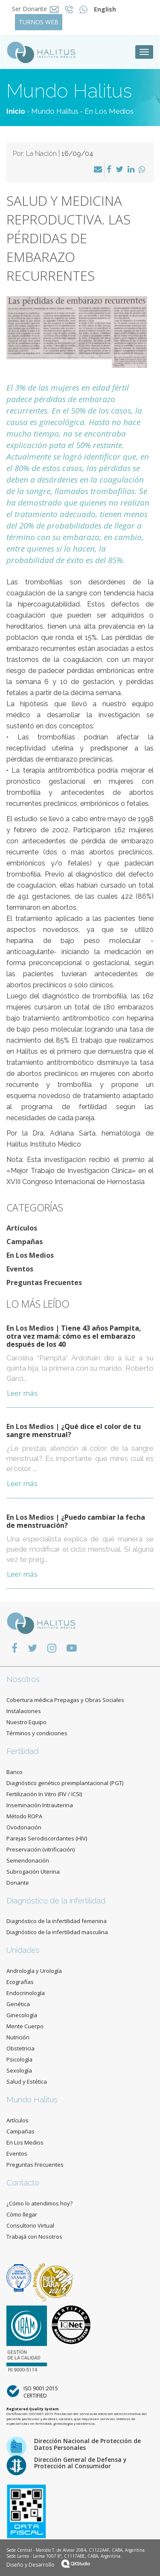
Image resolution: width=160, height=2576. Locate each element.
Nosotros (23, 1679)
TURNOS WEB (38, 22)
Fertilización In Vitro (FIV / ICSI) (44, 1794)
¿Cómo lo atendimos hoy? (39, 2203)
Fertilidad (22, 1751)
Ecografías (20, 1982)
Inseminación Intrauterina (39, 1805)
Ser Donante (29, 9)
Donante (17, 1882)
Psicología (19, 2059)
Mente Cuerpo (25, 2026)
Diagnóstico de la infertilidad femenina (56, 1921)
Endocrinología (25, 1993)
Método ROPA (24, 1816)
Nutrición (17, 2037)
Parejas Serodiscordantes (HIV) (46, 1838)
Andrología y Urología (34, 1971)
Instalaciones (23, 1711)
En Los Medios (109, 111)
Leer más (22, 1393)
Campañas (24, 1241)
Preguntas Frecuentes (44, 1282)
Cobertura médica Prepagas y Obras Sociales (65, 1700)
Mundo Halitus (55, 111)
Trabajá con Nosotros (34, 2236)
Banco (14, 1772)
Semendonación (27, 1860)
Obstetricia (20, 2048)
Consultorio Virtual (30, 2225)
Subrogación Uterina (33, 1871)
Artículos (21, 1228)
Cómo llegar (21, 2214)
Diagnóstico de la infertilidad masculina (57, 1932)
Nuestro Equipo (26, 1722)
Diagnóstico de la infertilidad (55, 1900)
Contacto (22, 2182)
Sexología (19, 2070)
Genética (18, 2004)
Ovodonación (23, 1827)
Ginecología (21, 2015)
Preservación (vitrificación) (40, 1849)
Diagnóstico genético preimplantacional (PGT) (64, 1783)
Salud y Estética (26, 2081)
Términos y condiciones (36, 1733)
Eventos (19, 1269)
